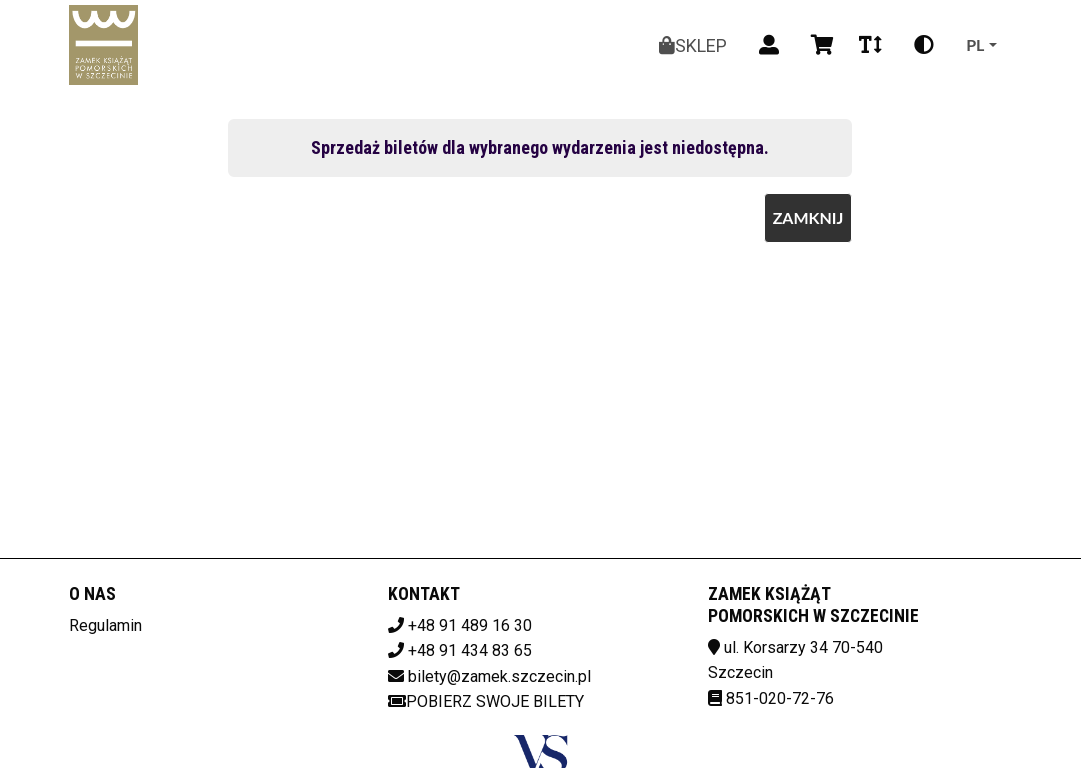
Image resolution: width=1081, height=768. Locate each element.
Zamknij (808, 217)
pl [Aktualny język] (975, 44)
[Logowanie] (769, 45)
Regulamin (105, 625)
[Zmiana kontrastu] (924, 45)
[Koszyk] (819, 45)
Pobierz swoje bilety (486, 701)
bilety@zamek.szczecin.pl (499, 676)
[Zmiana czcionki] (870, 45)
